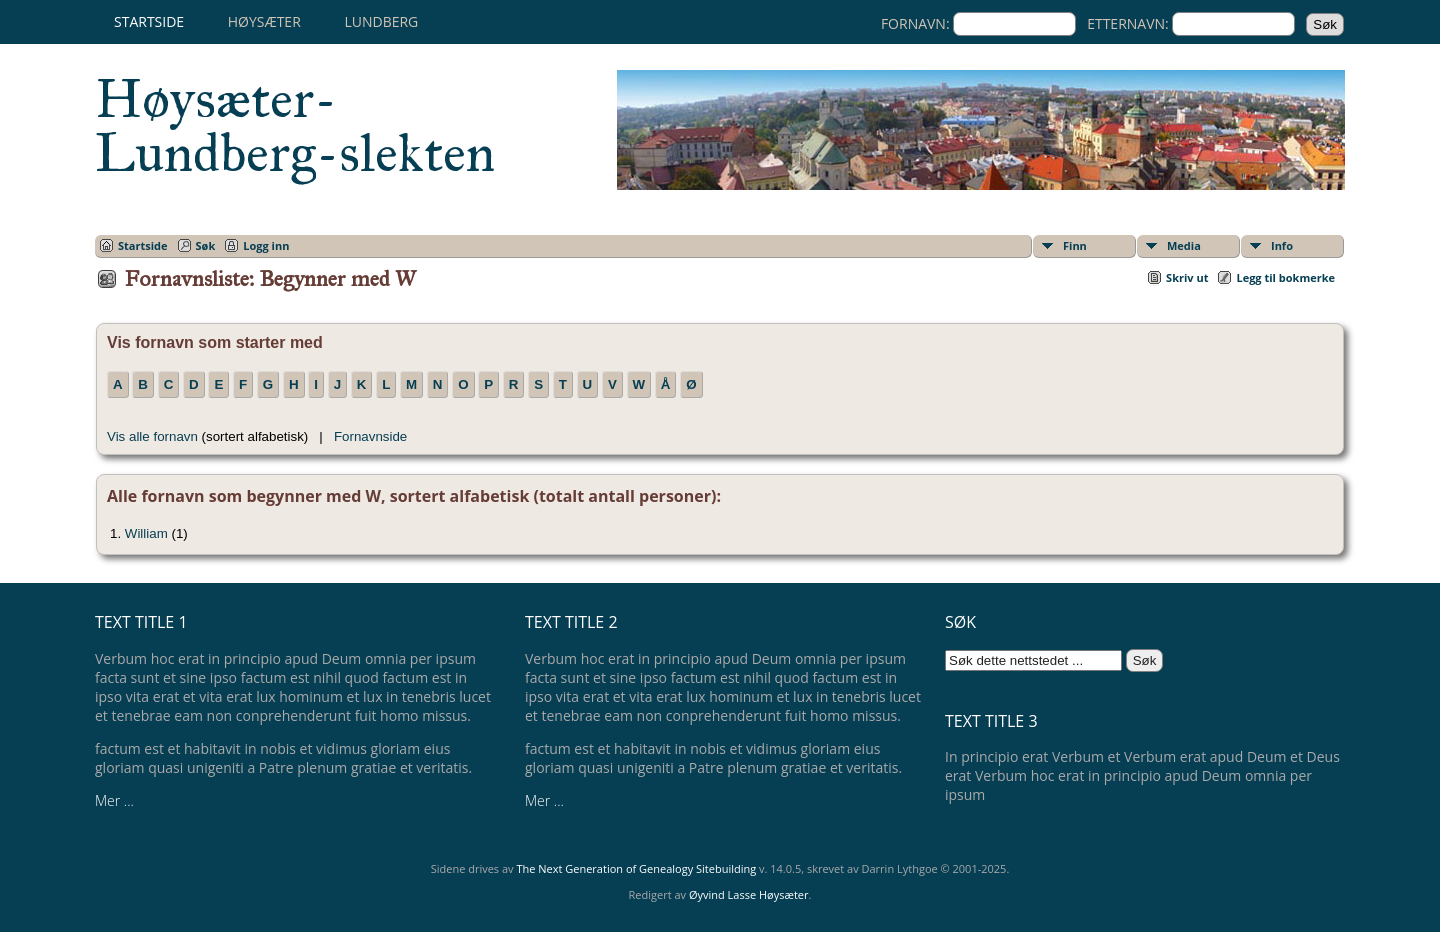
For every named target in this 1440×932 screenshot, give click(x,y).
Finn (1075, 245)
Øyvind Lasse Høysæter (749, 894)
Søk (206, 245)
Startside (149, 21)
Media (1184, 245)
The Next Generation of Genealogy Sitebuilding (636, 868)
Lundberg (381, 21)
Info (1282, 245)
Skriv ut (1187, 277)
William (146, 533)
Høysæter (264, 21)
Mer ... (114, 800)
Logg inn (266, 245)
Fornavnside (370, 436)
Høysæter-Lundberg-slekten (295, 126)
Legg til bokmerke (1285, 277)
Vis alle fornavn (152, 436)
